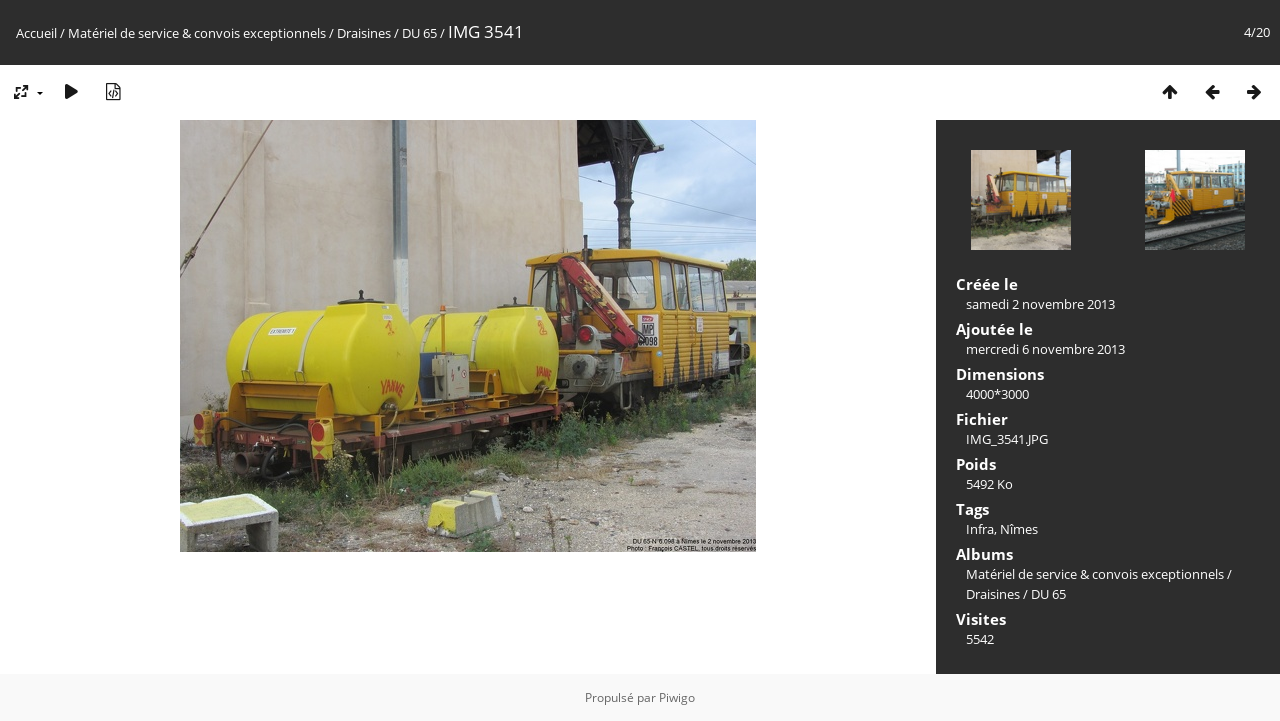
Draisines (364, 33)
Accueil (36, 33)
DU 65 (419, 33)
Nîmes (1019, 529)
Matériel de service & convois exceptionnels (197, 33)
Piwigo (677, 697)
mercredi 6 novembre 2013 (1045, 349)
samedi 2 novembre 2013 (1040, 304)
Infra (980, 529)
